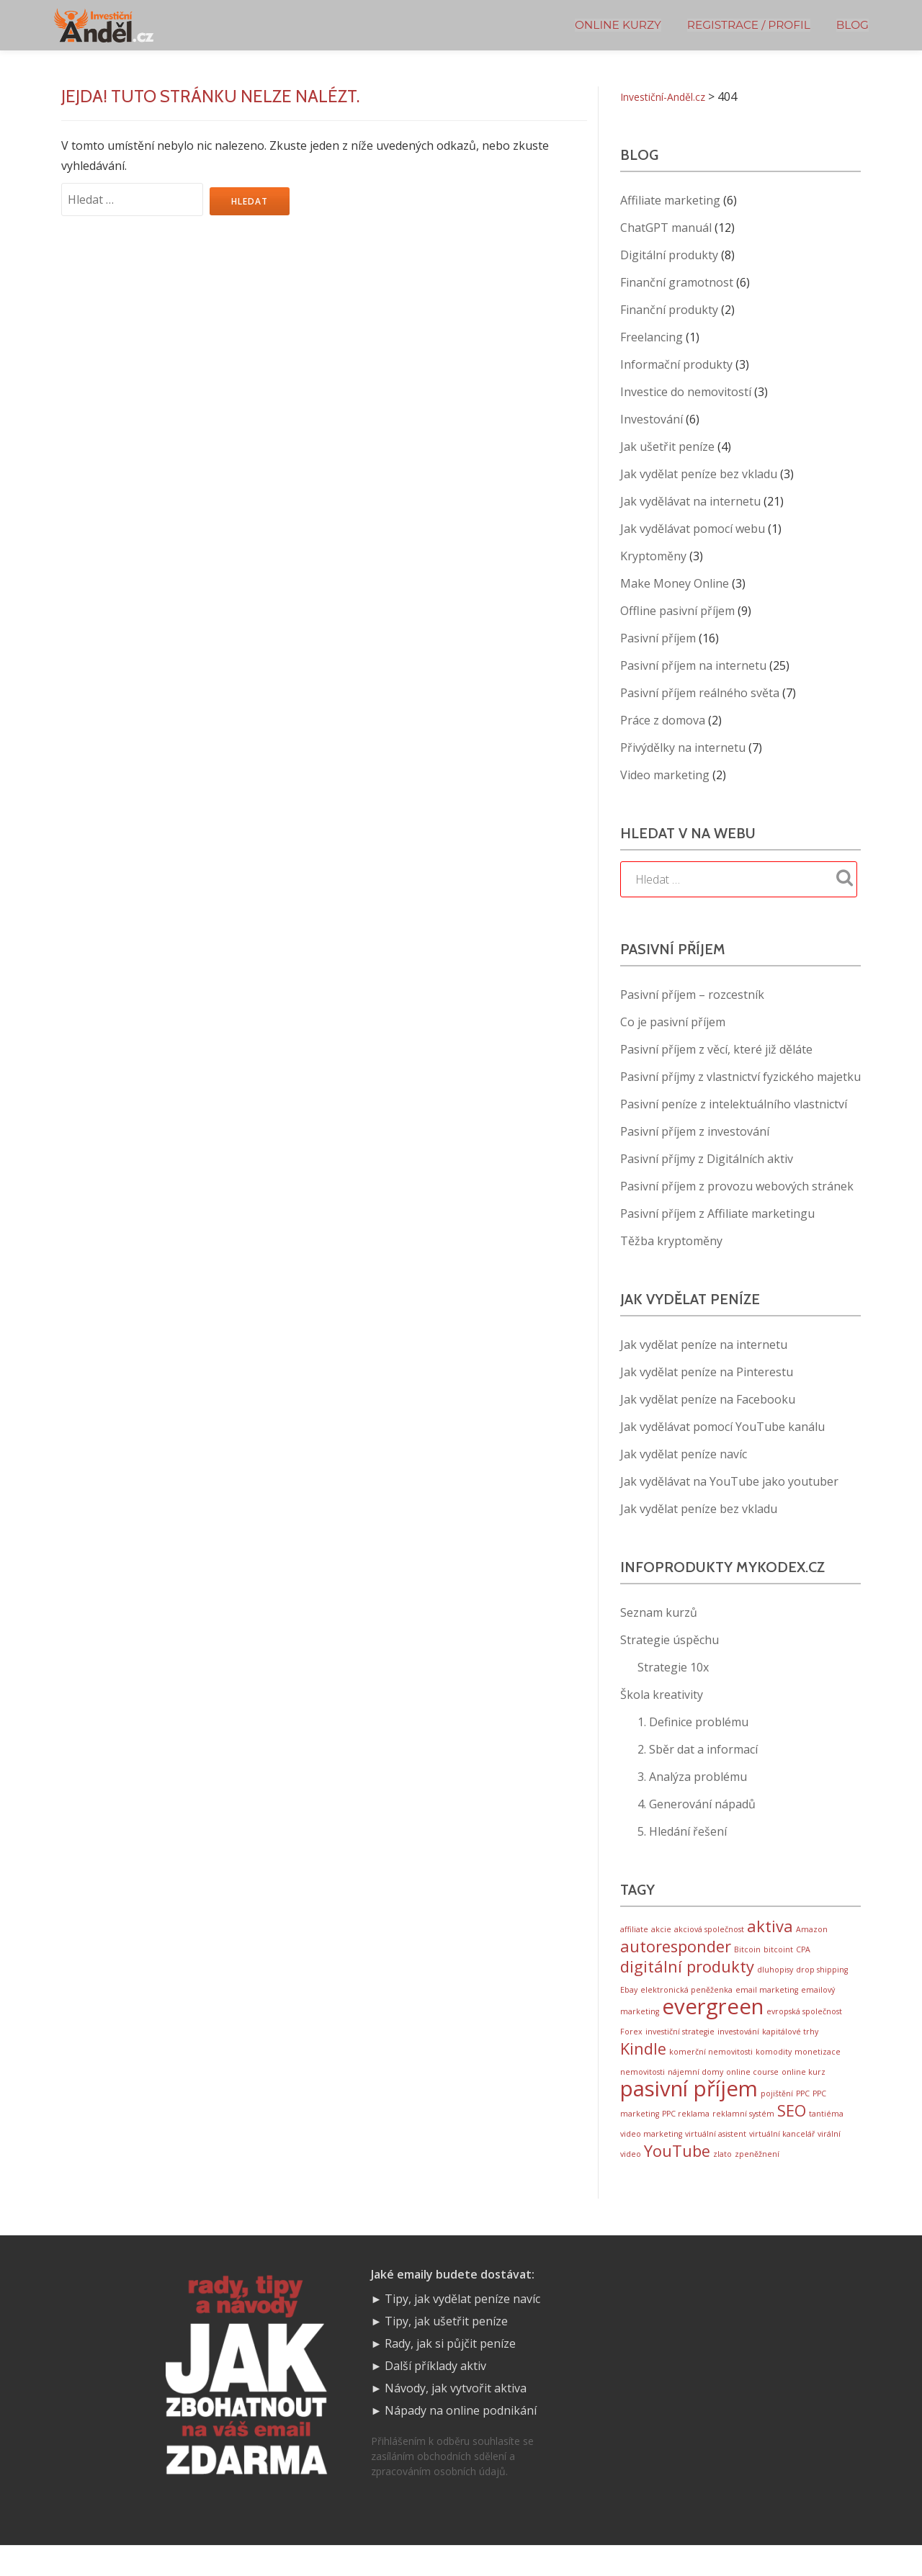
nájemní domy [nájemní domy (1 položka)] (695, 2090)
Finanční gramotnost (676, 282)
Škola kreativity (661, 1694)
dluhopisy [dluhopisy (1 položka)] (775, 1977)
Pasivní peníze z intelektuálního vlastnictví (733, 1104)
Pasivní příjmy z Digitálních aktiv (706, 1159)
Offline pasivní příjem (677, 611)
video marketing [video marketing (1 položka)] (651, 2160)
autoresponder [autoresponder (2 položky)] (675, 1950)
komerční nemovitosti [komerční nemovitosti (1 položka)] (711, 2068)
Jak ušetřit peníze (667, 446)
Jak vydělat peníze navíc (683, 1454)
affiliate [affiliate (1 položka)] (634, 1931)
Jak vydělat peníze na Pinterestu (706, 1372)
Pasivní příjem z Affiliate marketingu (717, 1213)
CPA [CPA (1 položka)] (803, 1954)
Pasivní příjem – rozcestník (692, 994)
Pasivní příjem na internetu (693, 665)
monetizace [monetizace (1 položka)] (818, 2068)
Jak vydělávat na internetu (690, 501)
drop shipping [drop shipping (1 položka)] (822, 1977)
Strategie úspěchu (669, 1640)
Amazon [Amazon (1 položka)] (812, 1931)
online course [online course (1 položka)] (752, 2090)
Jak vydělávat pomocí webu (692, 529)
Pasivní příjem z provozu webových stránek (737, 1186)
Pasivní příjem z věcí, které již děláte (716, 1049)
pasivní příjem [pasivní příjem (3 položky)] (689, 2110)
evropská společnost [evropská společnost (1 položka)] (804, 2024)
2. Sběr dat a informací (697, 1749)
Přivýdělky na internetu (683, 747)
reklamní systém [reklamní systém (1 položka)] (743, 2138)
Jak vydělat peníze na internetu (703, 1344)
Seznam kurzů (658, 1612)
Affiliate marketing (670, 200)
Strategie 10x (673, 1667)
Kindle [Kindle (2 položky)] (643, 2065)
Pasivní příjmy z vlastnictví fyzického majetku (740, 1077)
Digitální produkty (669, 255)
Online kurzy (618, 25)
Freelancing (651, 337)
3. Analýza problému (692, 1777)
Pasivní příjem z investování (694, 1131)
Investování (651, 419)
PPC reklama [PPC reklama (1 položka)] (686, 2138)
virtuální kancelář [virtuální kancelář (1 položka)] (782, 2160)
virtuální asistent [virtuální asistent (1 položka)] (715, 2160)
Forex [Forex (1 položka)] (631, 2045)
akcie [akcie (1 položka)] (661, 1931)
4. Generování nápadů (696, 1804)
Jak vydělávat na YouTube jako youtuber (729, 1481)
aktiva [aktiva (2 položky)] (770, 1927)
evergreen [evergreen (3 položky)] (713, 2018)
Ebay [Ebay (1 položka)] (628, 1998)
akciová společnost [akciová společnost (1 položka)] (709, 1931)
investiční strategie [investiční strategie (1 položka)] (680, 2045)
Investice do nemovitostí (685, 392)
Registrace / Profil (748, 25)
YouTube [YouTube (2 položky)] (677, 2179)
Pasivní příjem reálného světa (699, 693)
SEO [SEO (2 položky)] (791, 2134)
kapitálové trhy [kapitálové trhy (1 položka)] (790, 2045)
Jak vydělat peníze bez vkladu (698, 474)
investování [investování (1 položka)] (738, 2045)
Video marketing (665, 775)
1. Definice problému (692, 1722)
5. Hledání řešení (682, 1831)
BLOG (852, 25)
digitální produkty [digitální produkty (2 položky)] (687, 1973)
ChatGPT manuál (666, 227)
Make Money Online (674, 583)
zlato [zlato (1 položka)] (722, 2183)
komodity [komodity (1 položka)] (774, 2068)
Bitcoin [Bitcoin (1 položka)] (747, 1954)
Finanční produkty (669, 310)
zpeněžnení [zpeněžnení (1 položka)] (757, 2183)
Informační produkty (676, 364)
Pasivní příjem (658, 638)
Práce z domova (662, 720)
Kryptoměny (653, 556)
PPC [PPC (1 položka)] (803, 2115)
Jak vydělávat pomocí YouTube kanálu (722, 1427)
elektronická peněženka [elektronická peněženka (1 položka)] (686, 1998)
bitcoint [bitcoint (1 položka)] (778, 1954)
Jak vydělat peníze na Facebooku (707, 1399)
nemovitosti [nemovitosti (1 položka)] (642, 2090)
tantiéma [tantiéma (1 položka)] (826, 2138)
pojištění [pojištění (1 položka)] (777, 2115)
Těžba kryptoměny (671, 1241)
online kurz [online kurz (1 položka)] (803, 2090)
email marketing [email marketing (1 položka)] (766, 1998)
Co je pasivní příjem (672, 1022)
